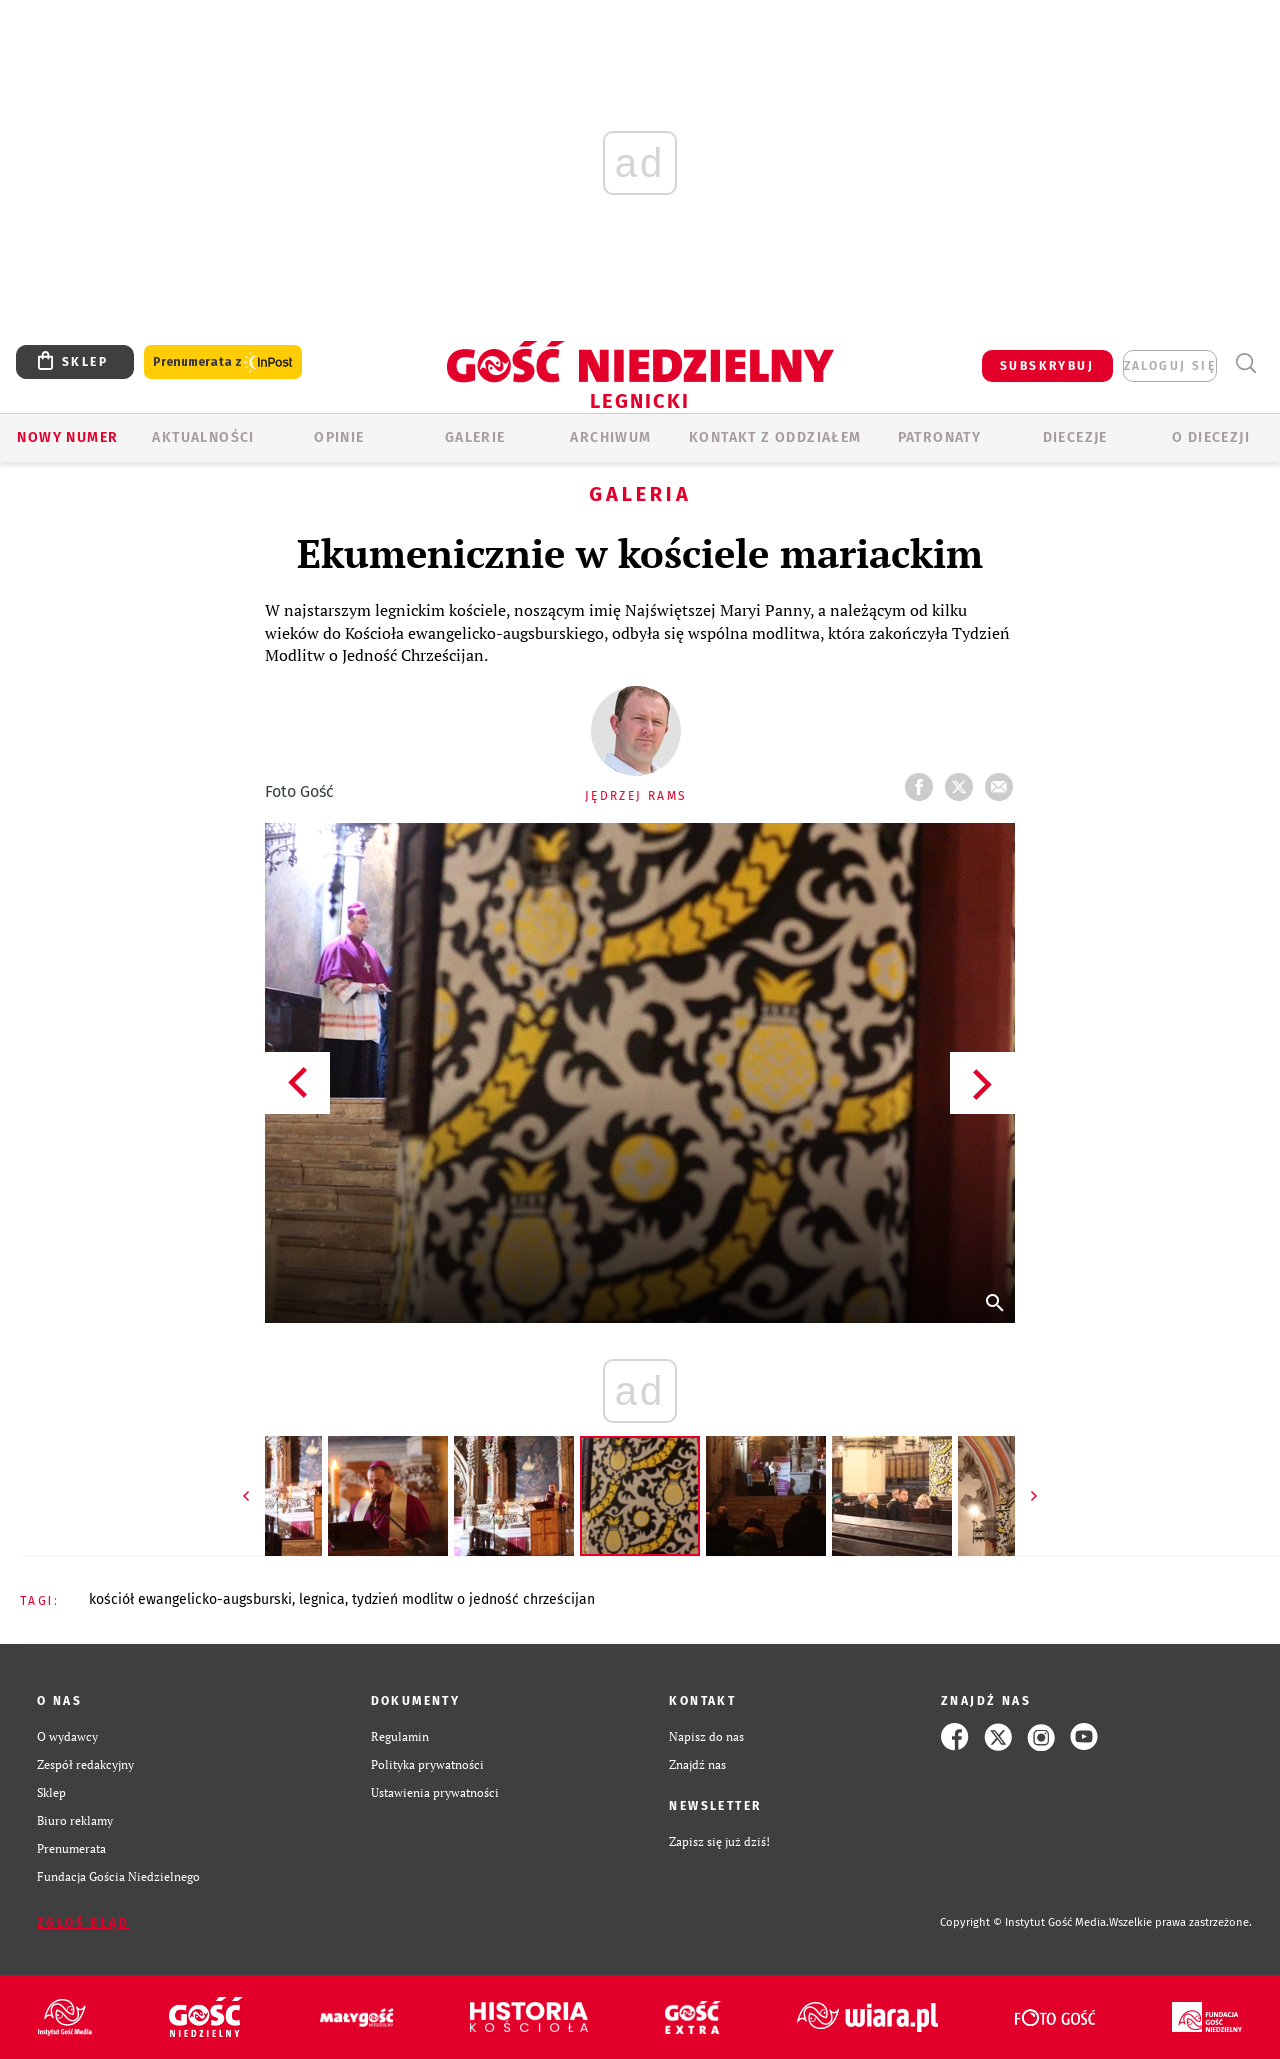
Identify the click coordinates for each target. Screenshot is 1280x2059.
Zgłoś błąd (83, 1923)
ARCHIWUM (610, 437)
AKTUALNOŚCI (203, 437)
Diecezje (1075, 437)
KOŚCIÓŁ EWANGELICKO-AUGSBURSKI (190, 1599)
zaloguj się (1170, 366)
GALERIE (475, 437)
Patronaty (940, 437)
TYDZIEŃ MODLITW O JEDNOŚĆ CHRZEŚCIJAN (473, 1599)
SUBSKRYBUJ (1047, 366)
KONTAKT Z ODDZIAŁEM (775, 437)
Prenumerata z (223, 362)
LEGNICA (322, 1599)
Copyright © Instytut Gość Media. (1024, 1922)
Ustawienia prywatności (435, 1792)
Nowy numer (67, 437)
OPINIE (339, 437)
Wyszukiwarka (1245, 363)
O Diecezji (1211, 437)
